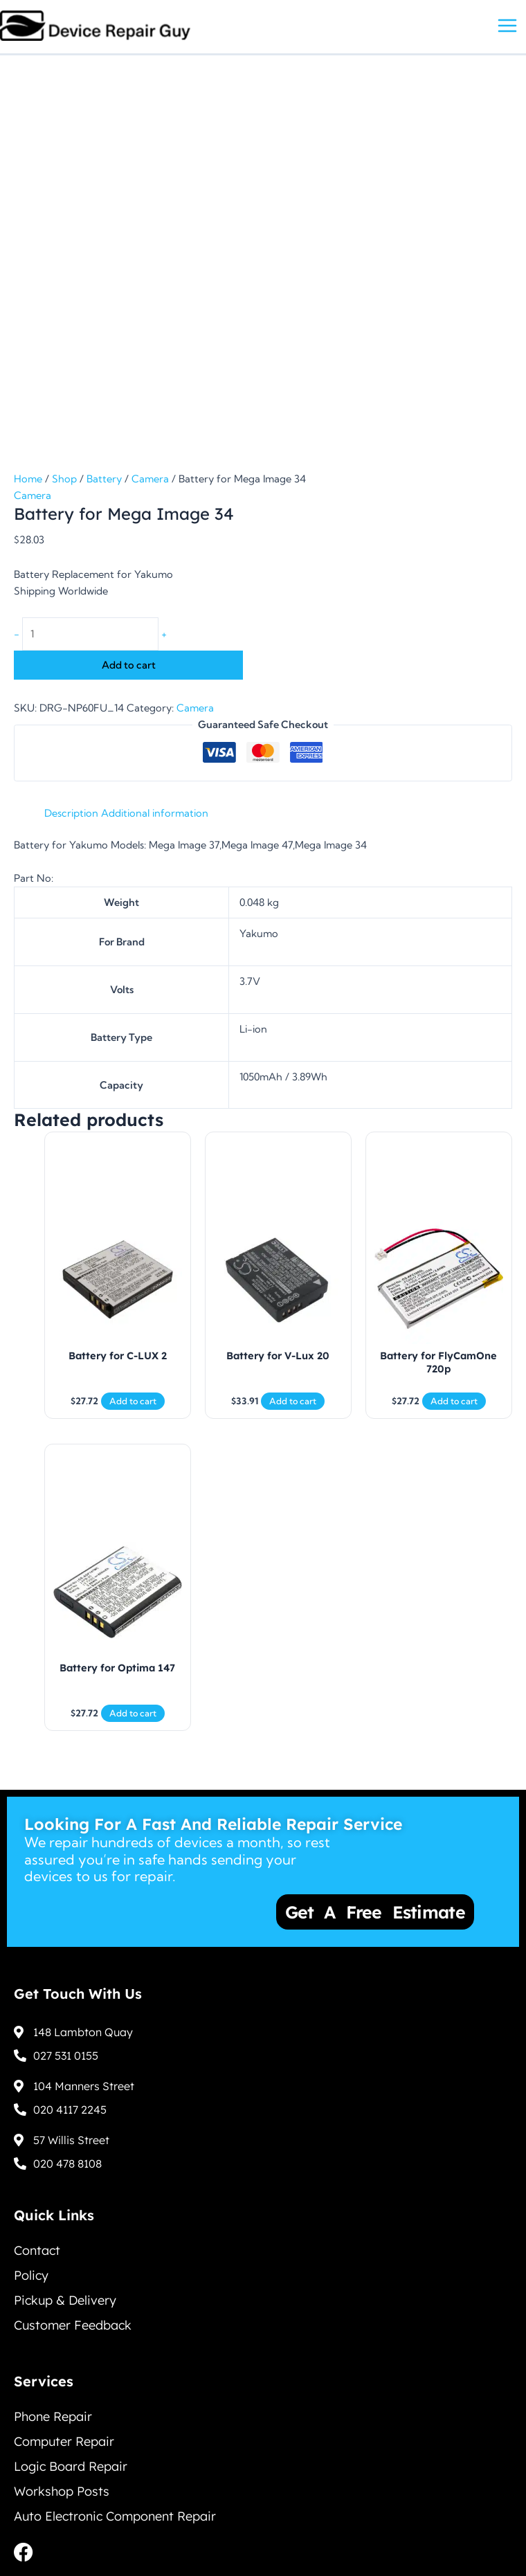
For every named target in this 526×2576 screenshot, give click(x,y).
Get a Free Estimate (376, 1912)
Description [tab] (71, 813)
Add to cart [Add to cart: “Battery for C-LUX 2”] (132, 1400)
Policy (31, 2275)
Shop (64, 479)
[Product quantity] (90, 634)
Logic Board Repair (70, 2466)
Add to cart (129, 665)
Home (28, 479)
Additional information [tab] (154, 813)
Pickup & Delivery (65, 2300)
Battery (104, 479)
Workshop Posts (61, 2491)
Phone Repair (53, 2416)
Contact (37, 2250)
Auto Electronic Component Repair (115, 2516)
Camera (150, 479)
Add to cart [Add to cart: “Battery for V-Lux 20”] (292, 1400)
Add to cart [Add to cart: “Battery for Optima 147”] (132, 1712)
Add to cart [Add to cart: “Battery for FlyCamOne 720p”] (454, 1400)
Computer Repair (64, 2441)
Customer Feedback (73, 2325)
